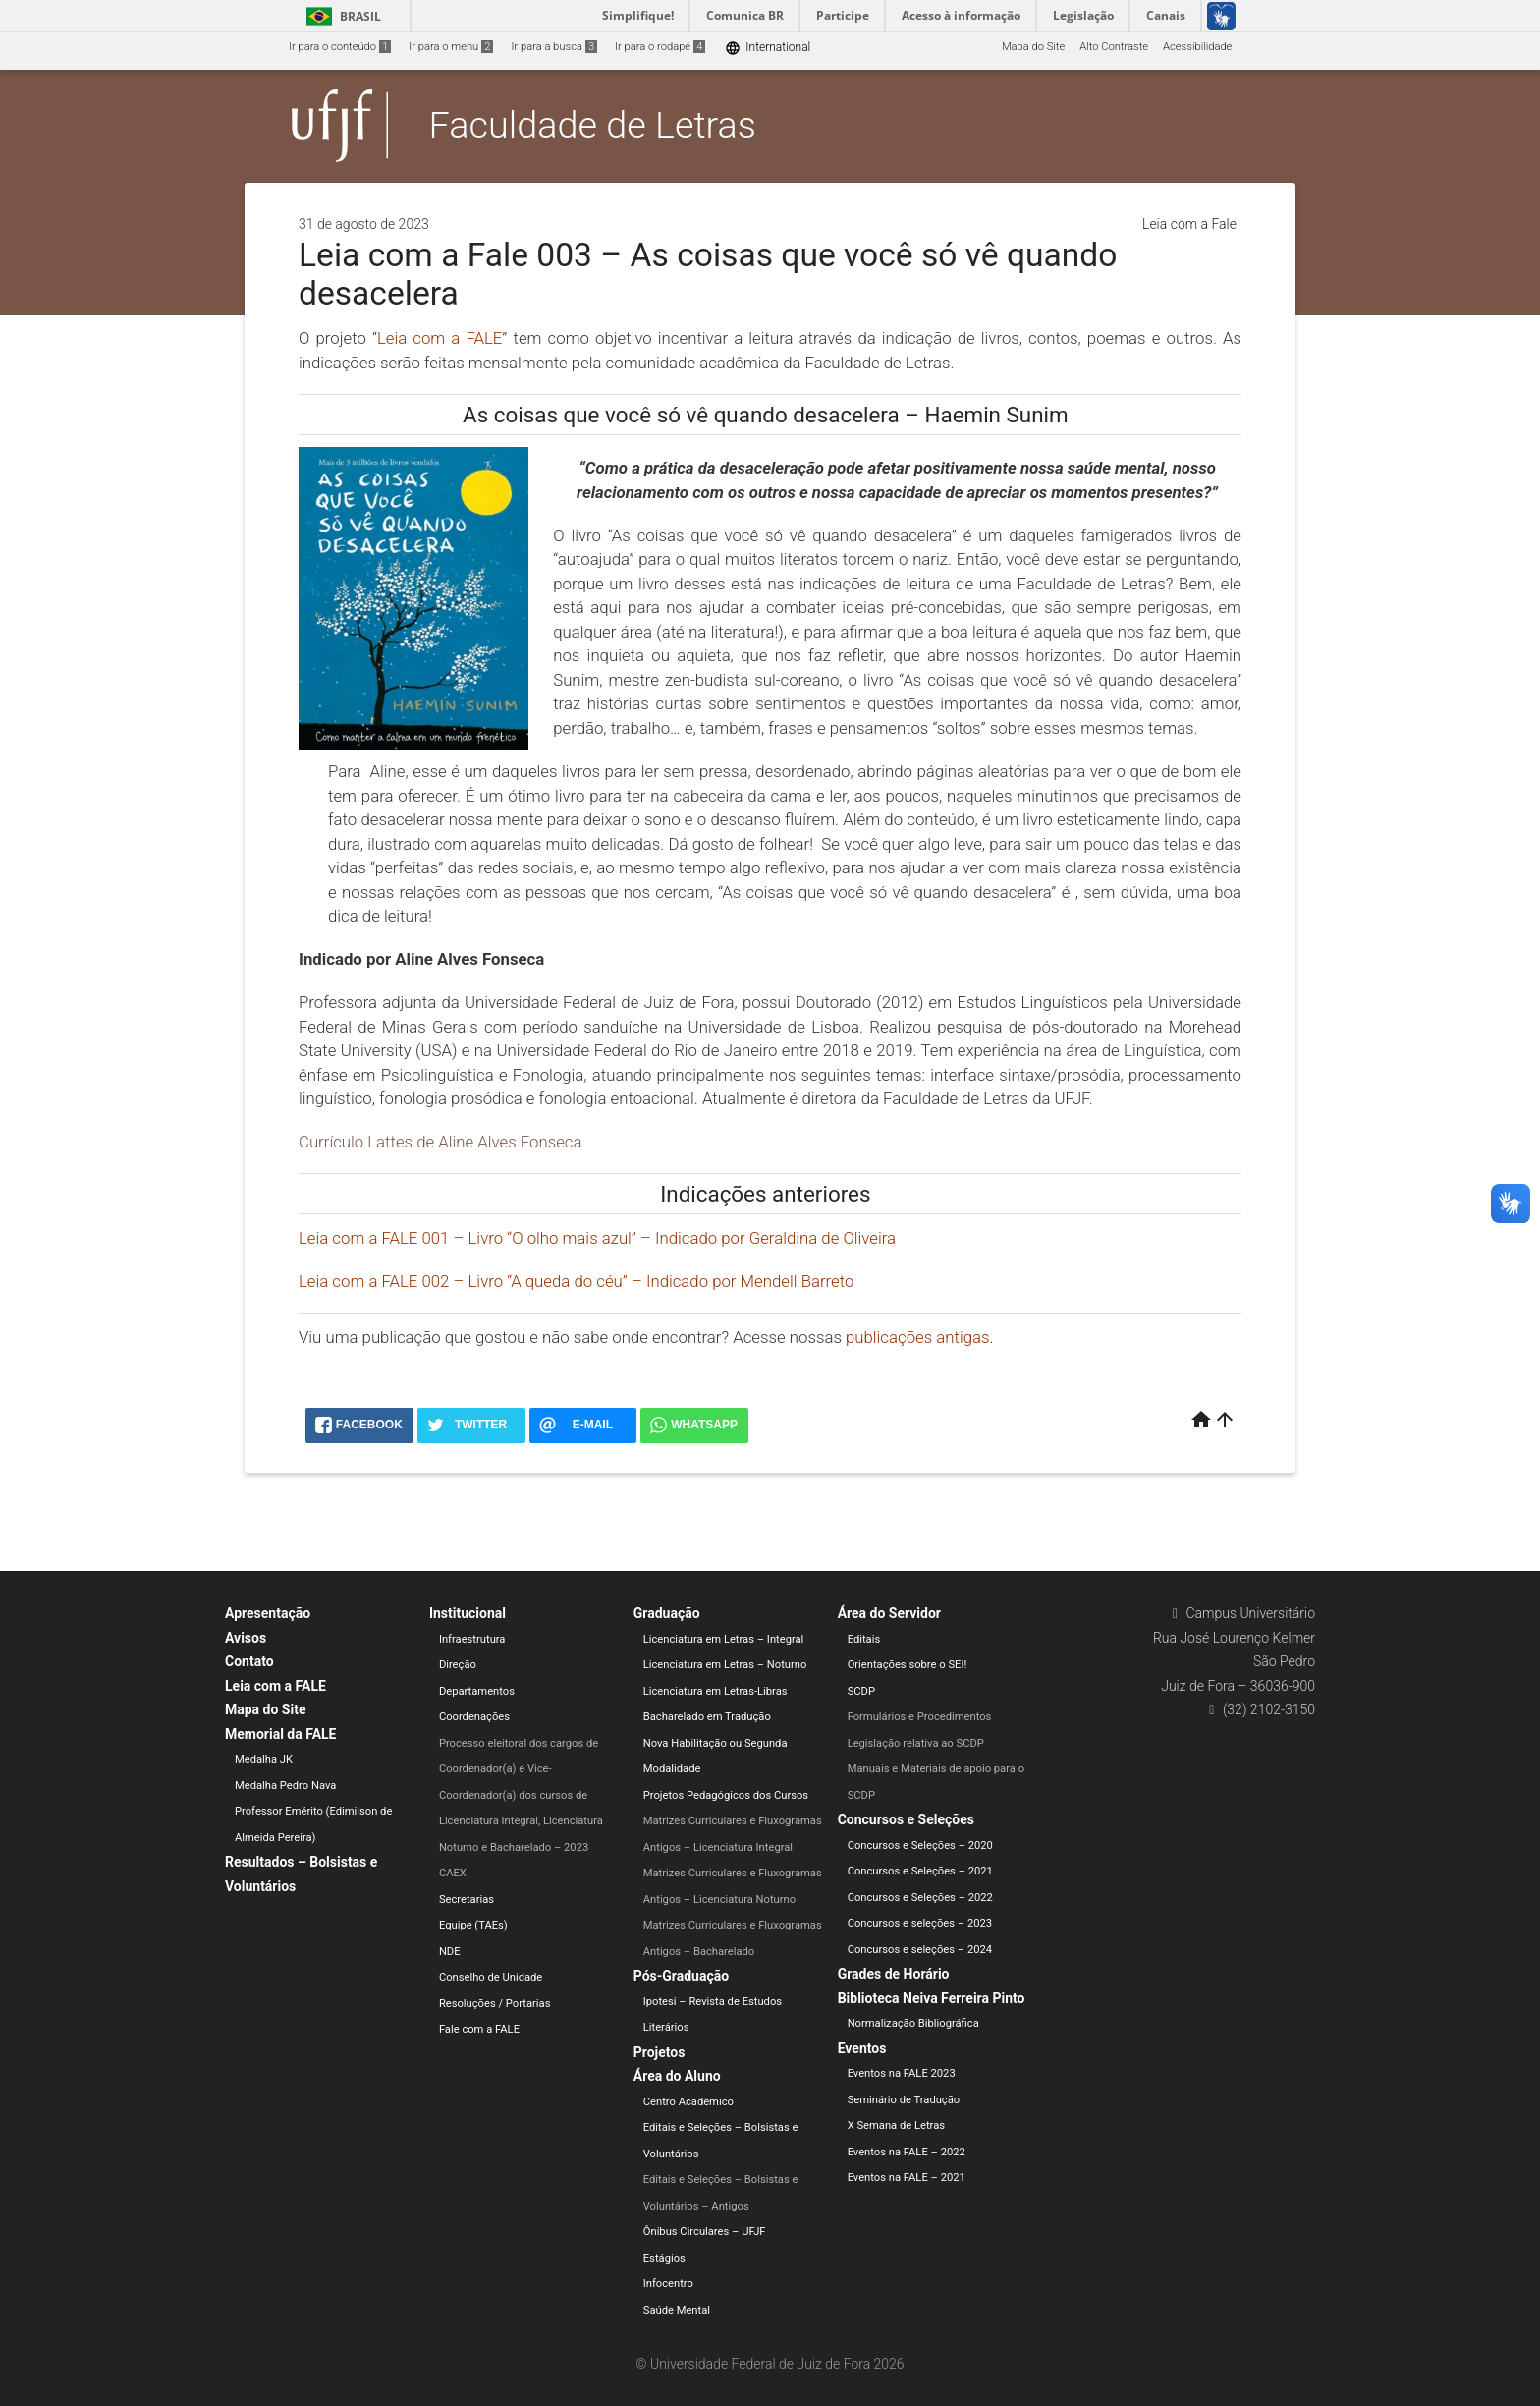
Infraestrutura (472, 1639)
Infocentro (668, 2283)
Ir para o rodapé (660, 46)
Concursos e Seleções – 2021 (920, 1871)
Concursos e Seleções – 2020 (920, 1845)
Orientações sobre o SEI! (907, 1664)
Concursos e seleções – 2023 (920, 1923)
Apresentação (267, 1613)
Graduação (666, 1613)
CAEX (453, 1873)
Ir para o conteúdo (340, 46)
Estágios (664, 2258)
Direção (457, 1664)
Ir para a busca (554, 46)
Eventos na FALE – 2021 (906, 2177)
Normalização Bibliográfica (913, 2023)
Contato (249, 1661)
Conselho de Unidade (490, 1977)
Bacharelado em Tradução (707, 1716)
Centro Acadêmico (688, 2102)
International (767, 47)
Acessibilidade (1197, 46)
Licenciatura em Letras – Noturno (725, 1664)
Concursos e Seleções (906, 1819)
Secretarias (466, 1899)
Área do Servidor (889, 1613)
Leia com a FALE (275, 1686)
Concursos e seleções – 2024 (920, 1949)
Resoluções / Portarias (495, 2003)
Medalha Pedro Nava (285, 1785)
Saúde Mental (676, 2310)
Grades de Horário (894, 1974)
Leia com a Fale (1189, 224)
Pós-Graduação (681, 1976)
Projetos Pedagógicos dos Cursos (725, 1795)
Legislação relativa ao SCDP (916, 1743)
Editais (864, 1639)
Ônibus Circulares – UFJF (704, 2231)
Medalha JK (264, 1759)
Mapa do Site (1033, 46)
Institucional (467, 1613)
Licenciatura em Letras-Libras (715, 1691)
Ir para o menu (451, 46)
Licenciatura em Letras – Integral (723, 1639)
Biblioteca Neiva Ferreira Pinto (931, 1998)
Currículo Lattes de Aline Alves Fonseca (440, 1141)
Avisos (245, 1638)
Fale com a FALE (479, 2029)
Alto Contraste (1113, 46)
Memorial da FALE (280, 1734)
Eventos (862, 2048)
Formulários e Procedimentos (920, 1716)
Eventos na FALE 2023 (902, 2073)
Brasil (340, 16)
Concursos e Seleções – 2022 (920, 1897)
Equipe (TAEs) (473, 1925)
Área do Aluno (677, 2076)
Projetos (659, 2052)
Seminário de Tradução (904, 2100)
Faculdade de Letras (592, 124)
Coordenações (474, 1716)
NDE (450, 1951)
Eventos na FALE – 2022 (906, 2152)
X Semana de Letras (896, 2125)
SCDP (861, 1691)
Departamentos (477, 1691)
